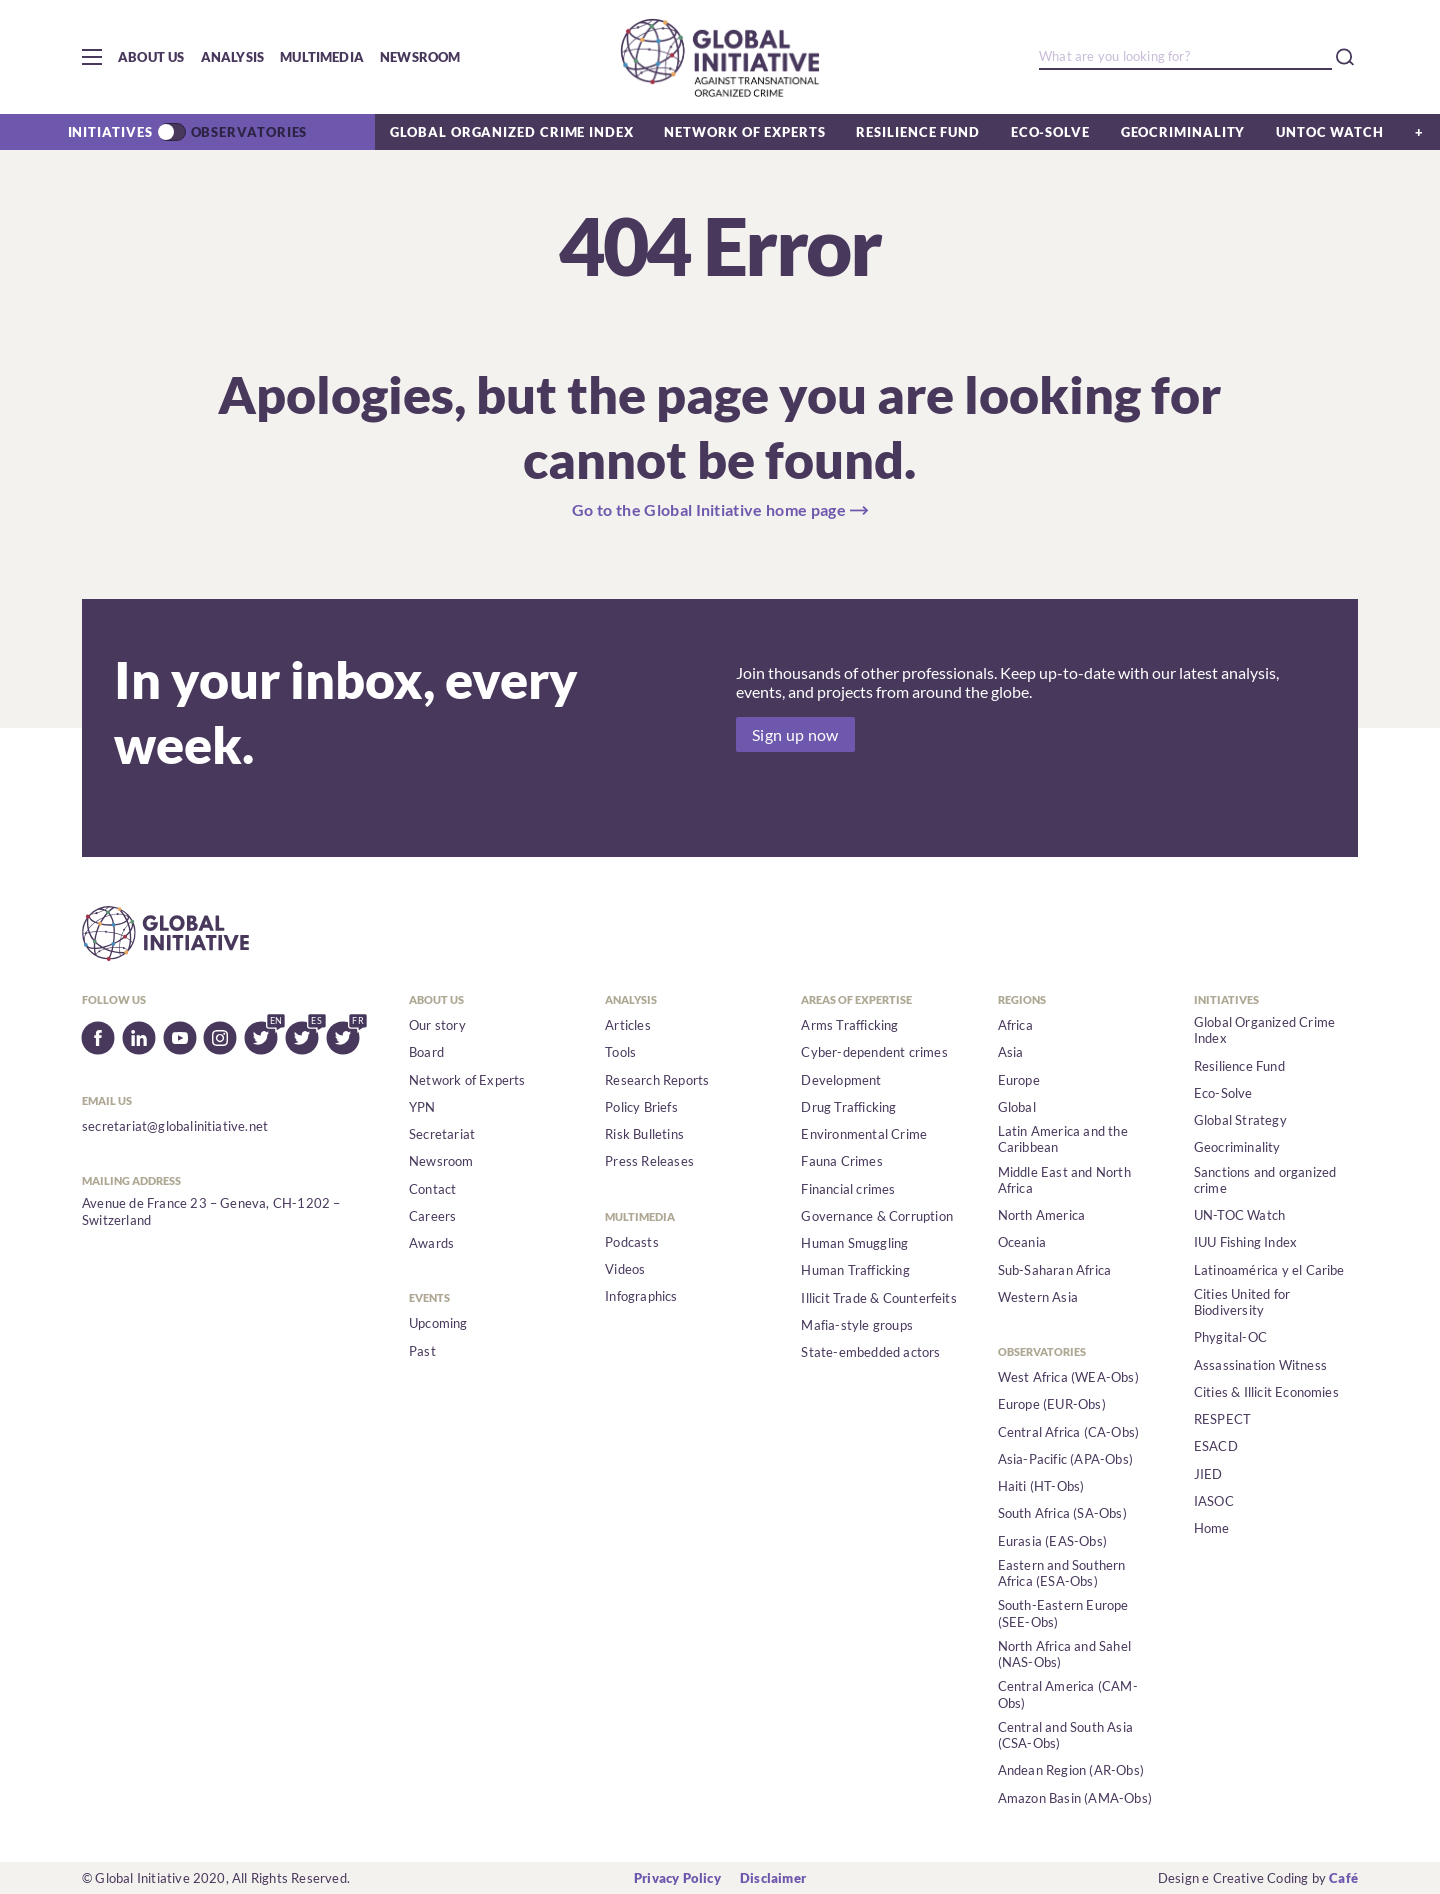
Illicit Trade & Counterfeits (878, 1298)
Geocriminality (1183, 132)
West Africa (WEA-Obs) (1068, 1377)
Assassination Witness (1260, 1365)
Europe (1019, 1080)
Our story (437, 1025)
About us (151, 57)
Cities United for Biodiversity (1242, 1302)
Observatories (249, 132)
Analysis (233, 57)
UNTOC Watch (1330, 132)
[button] (92, 57)
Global (1017, 1107)
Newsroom (420, 57)
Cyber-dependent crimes (874, 1052)
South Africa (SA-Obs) (1062, 1513)
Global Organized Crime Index (511, 132)
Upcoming (438, 1323)
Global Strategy (1240, 1120)
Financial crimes (848, 1189)
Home (1212, 1528)
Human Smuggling (854, 1243)
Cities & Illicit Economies (1266, 1392)
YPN (422, 1107)
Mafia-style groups (857, 1325)
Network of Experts (744, 132)
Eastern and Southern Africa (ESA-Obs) (1062, 1573)
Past (422, 1351)
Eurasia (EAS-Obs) (1052, 1541)
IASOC (1214, 1501)
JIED (1208, 1474)
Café (1343, 1878)
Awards (431, 1243)
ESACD (1216, 1446)
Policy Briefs (641, 1107)
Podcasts (632, 1242)
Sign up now (795, 734)
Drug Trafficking (848, 1107)
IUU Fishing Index (1245, 1242)
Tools (620, 1052)
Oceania (1022, 1242)
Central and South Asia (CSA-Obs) (1065, 1735)
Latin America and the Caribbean (1063, 1139)
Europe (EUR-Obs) (1052, 1404)
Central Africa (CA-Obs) (1069, 1432)
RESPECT (1222, 1419)
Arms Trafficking (849, 1025)
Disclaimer (773, 1878)
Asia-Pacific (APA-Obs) (1065, 1459)
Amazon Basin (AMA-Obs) (1075, 1798)
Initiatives (110, 132)
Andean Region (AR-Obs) (1071, 1770)
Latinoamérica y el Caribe (1269, 1270)
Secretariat (442, 1134)
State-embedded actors (870, 1352)
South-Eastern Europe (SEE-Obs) (1063, 1613)
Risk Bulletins (644, 1134)
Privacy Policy (677, 1878)
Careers (432, 1216)
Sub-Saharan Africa (1055, 1270)
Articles (628, 1025)
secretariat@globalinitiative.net (175, 1126)
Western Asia (1038, 1297)
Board (426, 1052)
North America (1042, 1215)
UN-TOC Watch (1239, 1215)
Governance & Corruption (877, 1216)
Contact (432, 1189)
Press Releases (649, 1161)
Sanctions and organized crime (1265, 1180)
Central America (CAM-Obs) (1068, 1694)
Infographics (641, 1296)
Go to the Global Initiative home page (709, 509)
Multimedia (322, 57)
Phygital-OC (1230, 1337)
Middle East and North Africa (1064, 1180)
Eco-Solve (1050, 132)
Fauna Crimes (841, 1161)
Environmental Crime (864, 1134)
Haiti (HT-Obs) (1041, 1486)
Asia (1011, 1052)
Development (841, 1080)
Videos (625, 1269)
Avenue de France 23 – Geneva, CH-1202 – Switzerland (211, 1211)
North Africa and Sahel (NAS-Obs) (1064, 1654)
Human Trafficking (855, 1270)
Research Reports (657, 1080)
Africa (1015, 1025)
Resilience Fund (918, 132)
